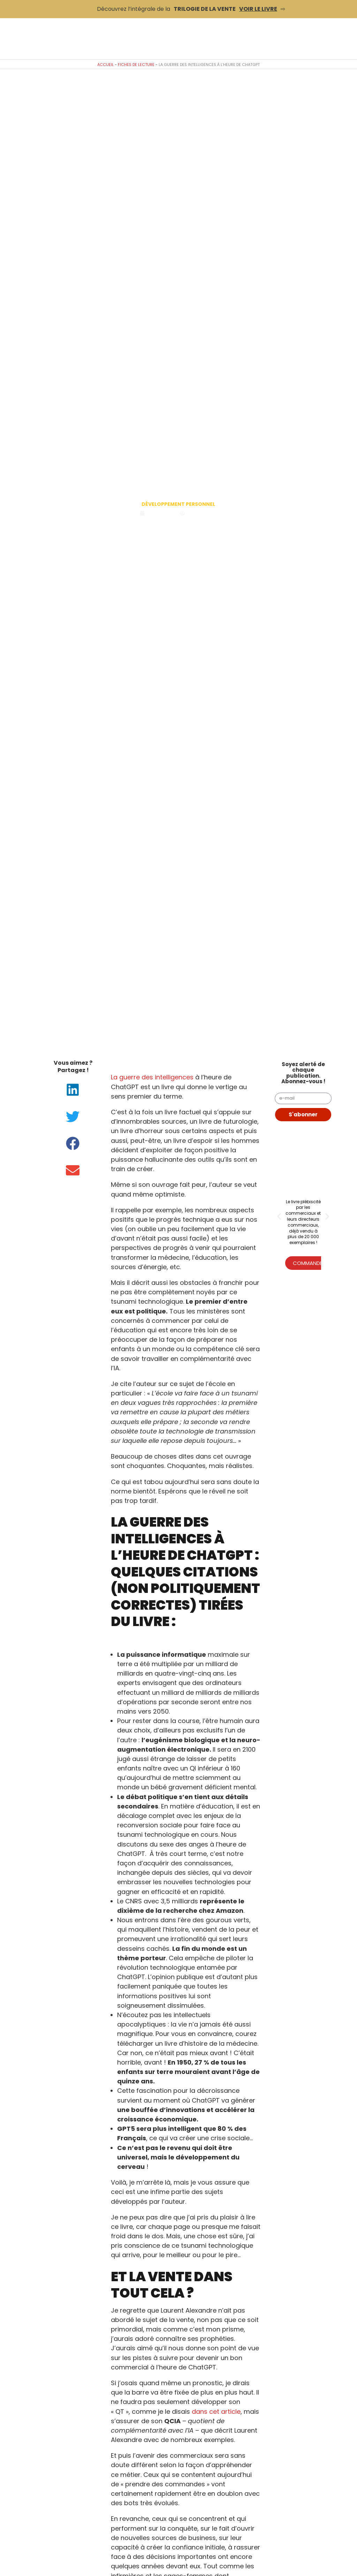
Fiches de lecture (136, 64)
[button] (73, 1089)
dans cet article (216, 2411)
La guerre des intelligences (152, 1077)
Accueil (105, 64)
